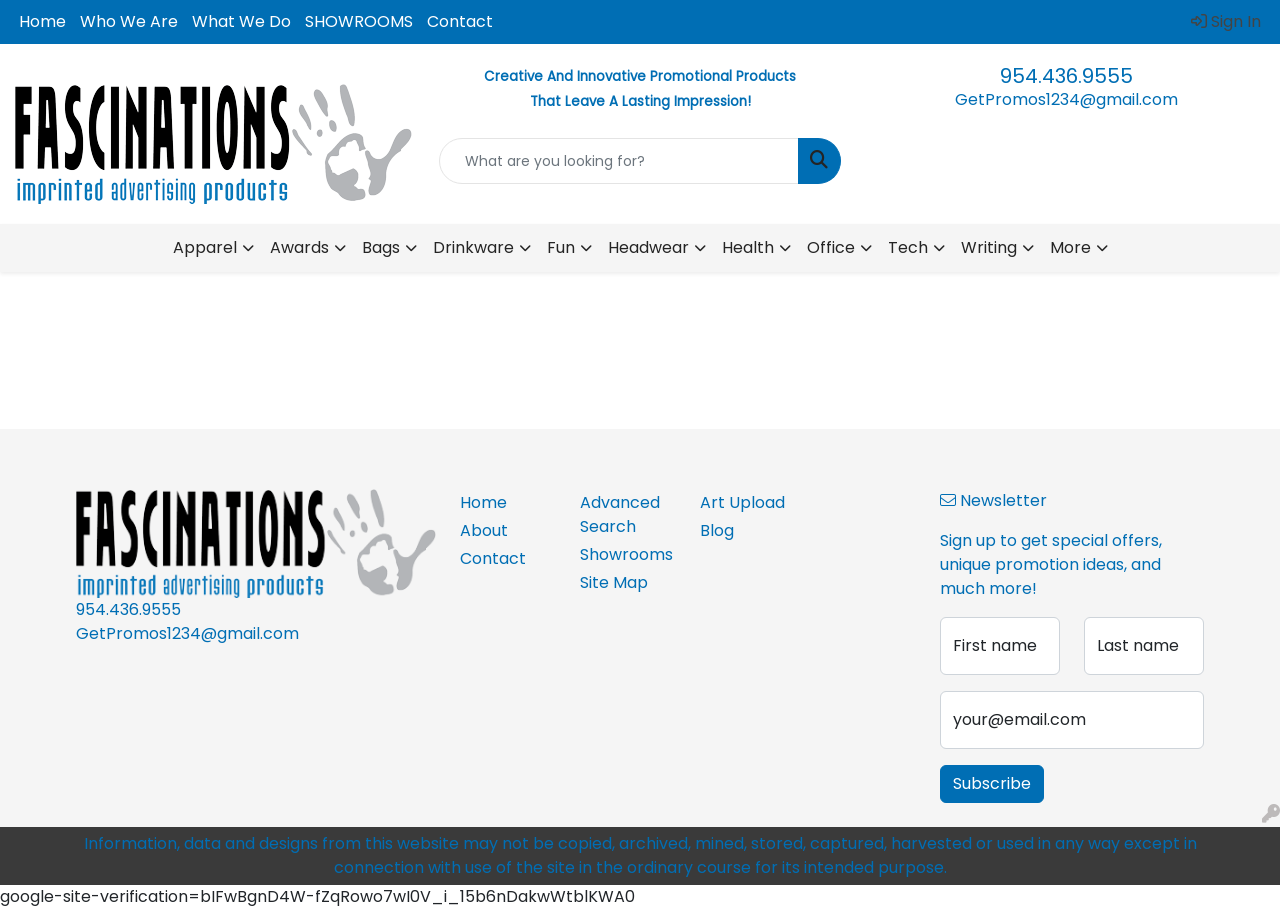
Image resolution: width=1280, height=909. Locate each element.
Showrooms (626, 554)
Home (42, 21)
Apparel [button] (205, 247)
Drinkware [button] (473, 247)
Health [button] (748, 247)
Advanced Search (620, 514)
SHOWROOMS (359, 21)
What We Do (241, 21)
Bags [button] (381, 247)
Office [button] (831, 247)
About (484, 530)
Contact (460, 21)
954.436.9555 (1066, 76)
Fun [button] (561, 247)
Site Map (614, 582)
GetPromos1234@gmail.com (1066, 99)
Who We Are (129, 21)
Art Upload (742, 502)
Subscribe (992, 783)
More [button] (1070, 247)
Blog (717, 530)
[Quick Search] (619, 161)
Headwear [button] (648, 247)
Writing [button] (989, 247)
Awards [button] (299, 247)
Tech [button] (908, 247)
